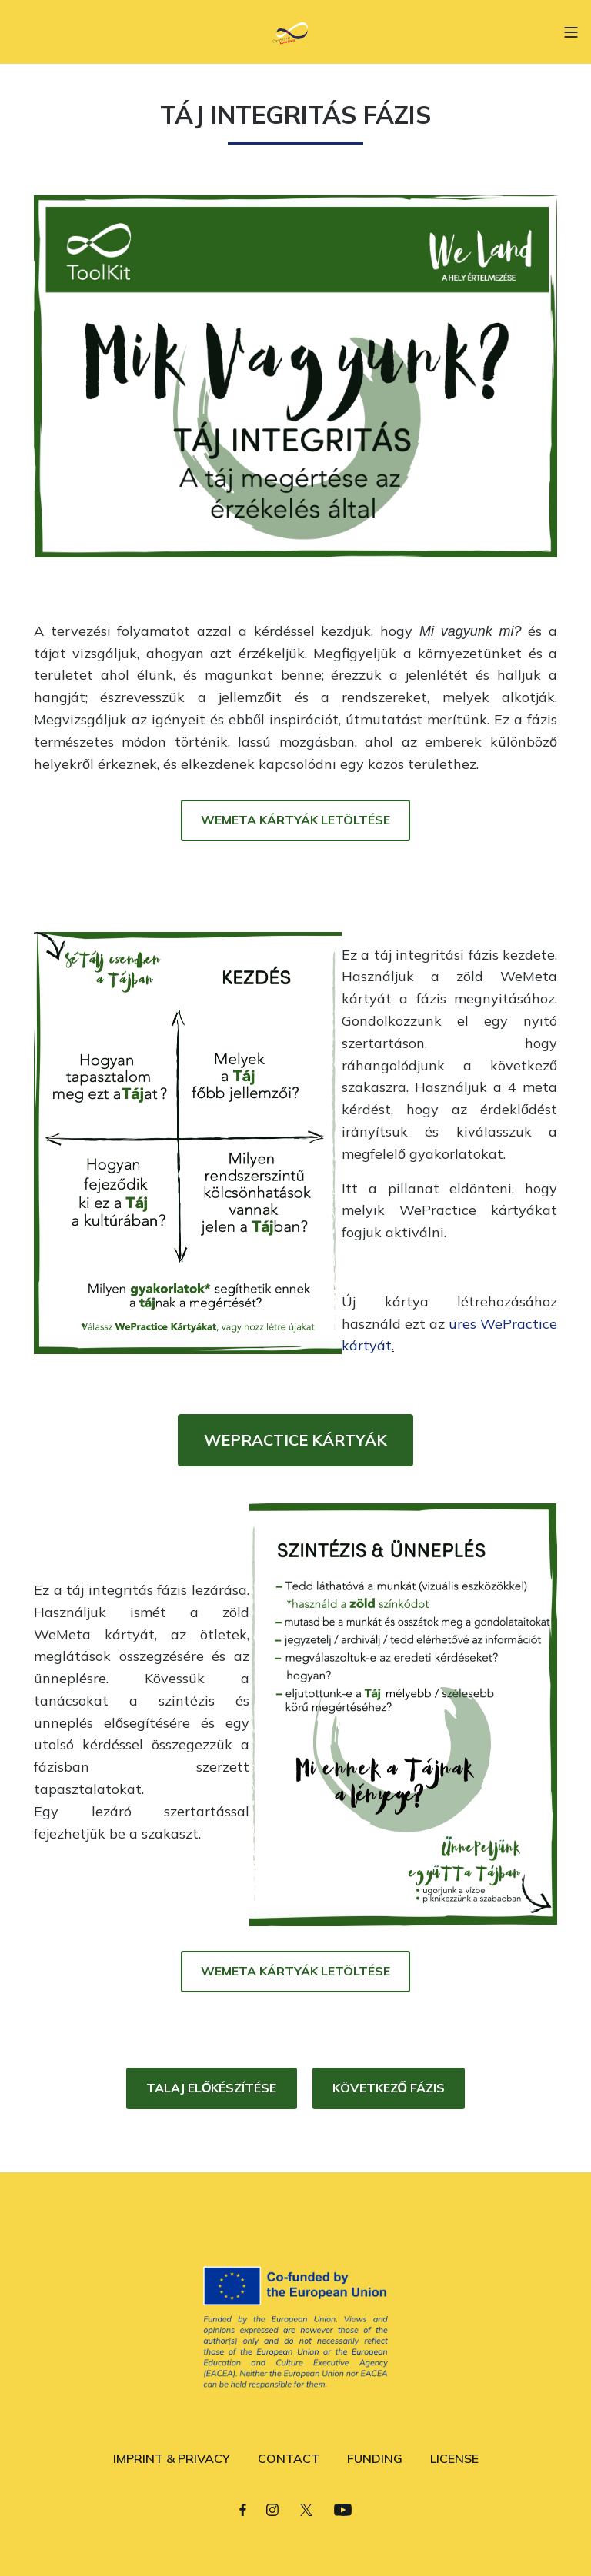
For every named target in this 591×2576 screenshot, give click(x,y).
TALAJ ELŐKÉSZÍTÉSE (211, 2087)
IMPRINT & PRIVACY (171, 2458)
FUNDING (374, 2458)
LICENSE (454, 2458)
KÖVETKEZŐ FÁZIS (388, 2087)
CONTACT (288, 2458)
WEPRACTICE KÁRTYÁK (295, 1439)
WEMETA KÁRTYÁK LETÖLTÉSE (295, 819)
